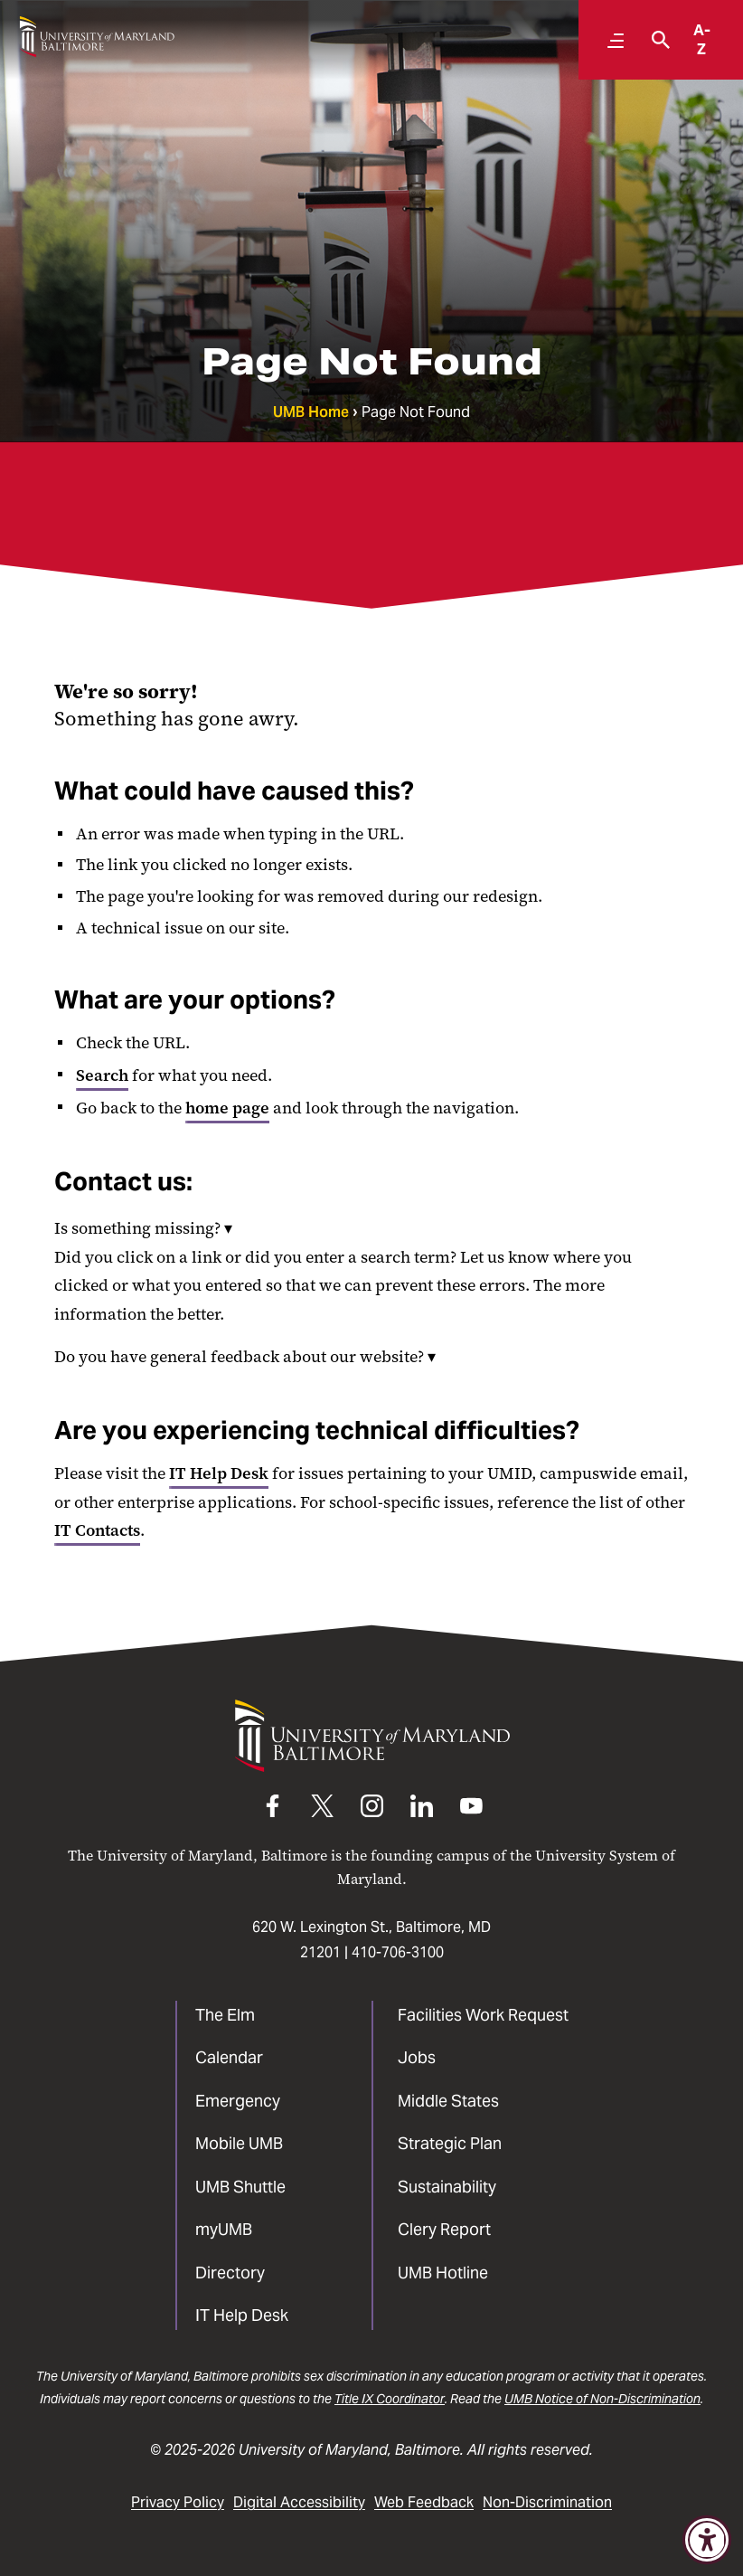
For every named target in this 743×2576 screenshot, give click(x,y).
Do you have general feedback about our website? (245, 1357)
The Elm (225, 2014)
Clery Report (444, 2229)
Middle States (448, 2100)
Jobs (417, 2057)
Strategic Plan (450, 2143)
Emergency (237, 2100)
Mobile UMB (239, 2143)
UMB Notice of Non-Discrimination (602, 2399)
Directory (230, 2272)
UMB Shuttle (240, 2186)
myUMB (223, 2229)
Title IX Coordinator (389, 2399)
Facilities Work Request (483, 2014)
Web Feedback (424, 2502)
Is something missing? (143, 1228)
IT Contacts (97, 1530)
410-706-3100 (398, 1952)
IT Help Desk (218, 1473)
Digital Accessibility (299, 2502)
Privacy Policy (177, 2502)
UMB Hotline (443, 2272)
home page (227, 1108)
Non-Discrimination (547, 2502)
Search (102, 1075)
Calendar (229, 2057)
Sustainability (447, 2186)
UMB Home (311, 411)
